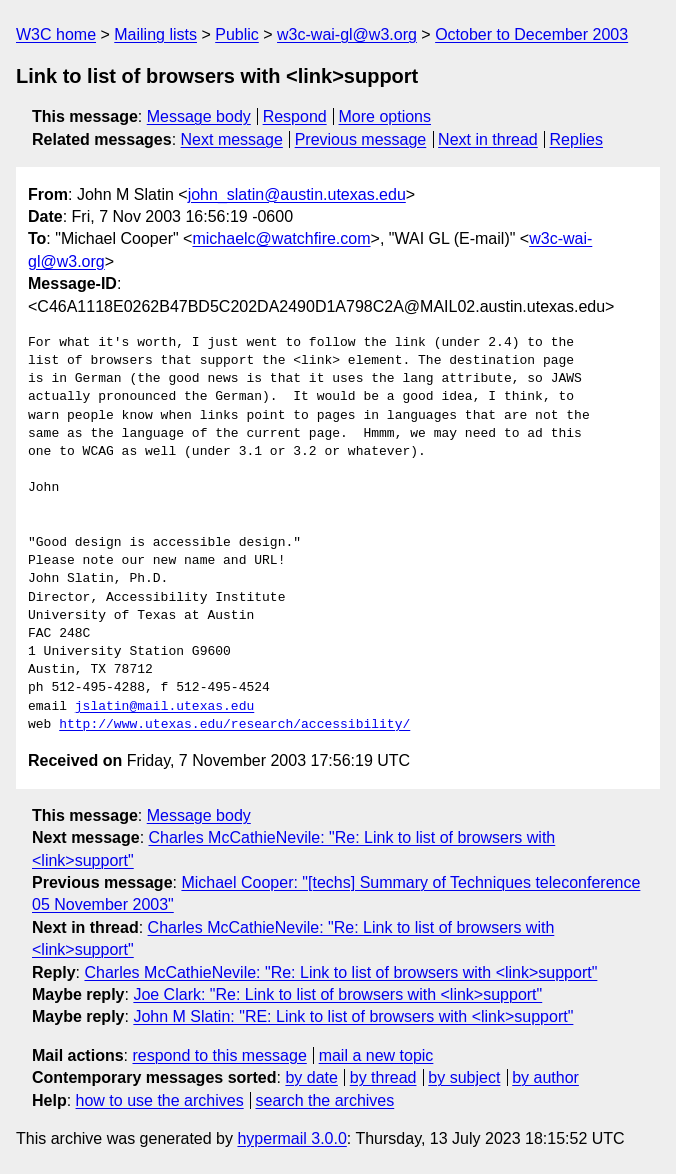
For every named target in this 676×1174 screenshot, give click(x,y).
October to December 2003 (531, 34)
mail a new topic (376, 1055)
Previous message (361, 139)
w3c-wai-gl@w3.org (347, 34)
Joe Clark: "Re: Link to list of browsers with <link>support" (337, 994)
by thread (383, 1077)
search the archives (325, 1100)
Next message (232, 139)
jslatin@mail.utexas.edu (164, 707)
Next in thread (488, 139)
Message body (199, 116)
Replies (576, 139)
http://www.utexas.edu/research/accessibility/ (234, 725)
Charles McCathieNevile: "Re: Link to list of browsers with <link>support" (340, 972)
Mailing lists (155, 34)
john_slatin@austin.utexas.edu (297, 194)
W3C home (56, 34)
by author (545, 1077)
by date (311, 1077)
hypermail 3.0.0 (291, 1138)
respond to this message (219, 1055)
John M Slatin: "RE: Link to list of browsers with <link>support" (353, 1016)
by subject (464, 1077)
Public (237, 34)
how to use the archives (160, 1100)
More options (385, 116)
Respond (295, 116)
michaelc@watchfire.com (281, 238)
